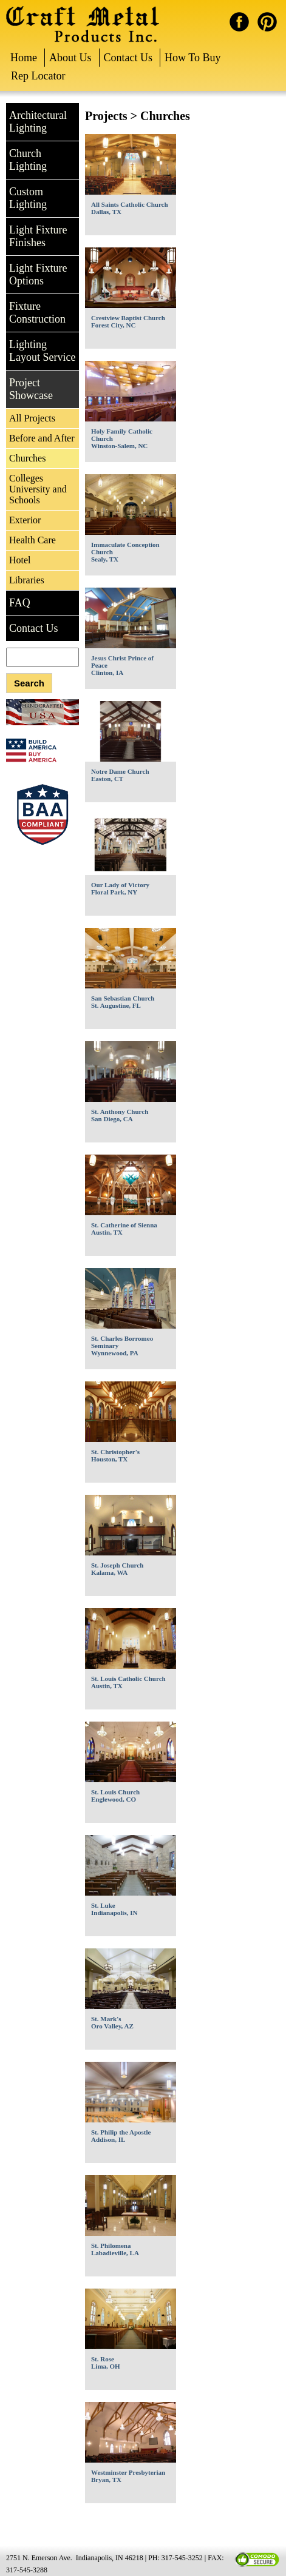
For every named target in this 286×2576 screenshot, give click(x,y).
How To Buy (192, 58)
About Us (70, 58)
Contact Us (128, 58)
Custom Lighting (28, 198)
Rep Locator (38, 76)
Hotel (20, 560)
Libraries (26, 580)
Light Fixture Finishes (38, 236)
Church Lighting (28, 159)
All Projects (32, 418)
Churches (27, 458)
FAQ (19, 603)
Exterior (25, 520)
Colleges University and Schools (38, 489)
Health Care (32, 540)
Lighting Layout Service (42, 350)
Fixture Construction (37, 312)
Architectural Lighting (38, 121)
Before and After (42, 438)
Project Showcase (31, 389)
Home (23, 58)
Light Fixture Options (38, 274)
